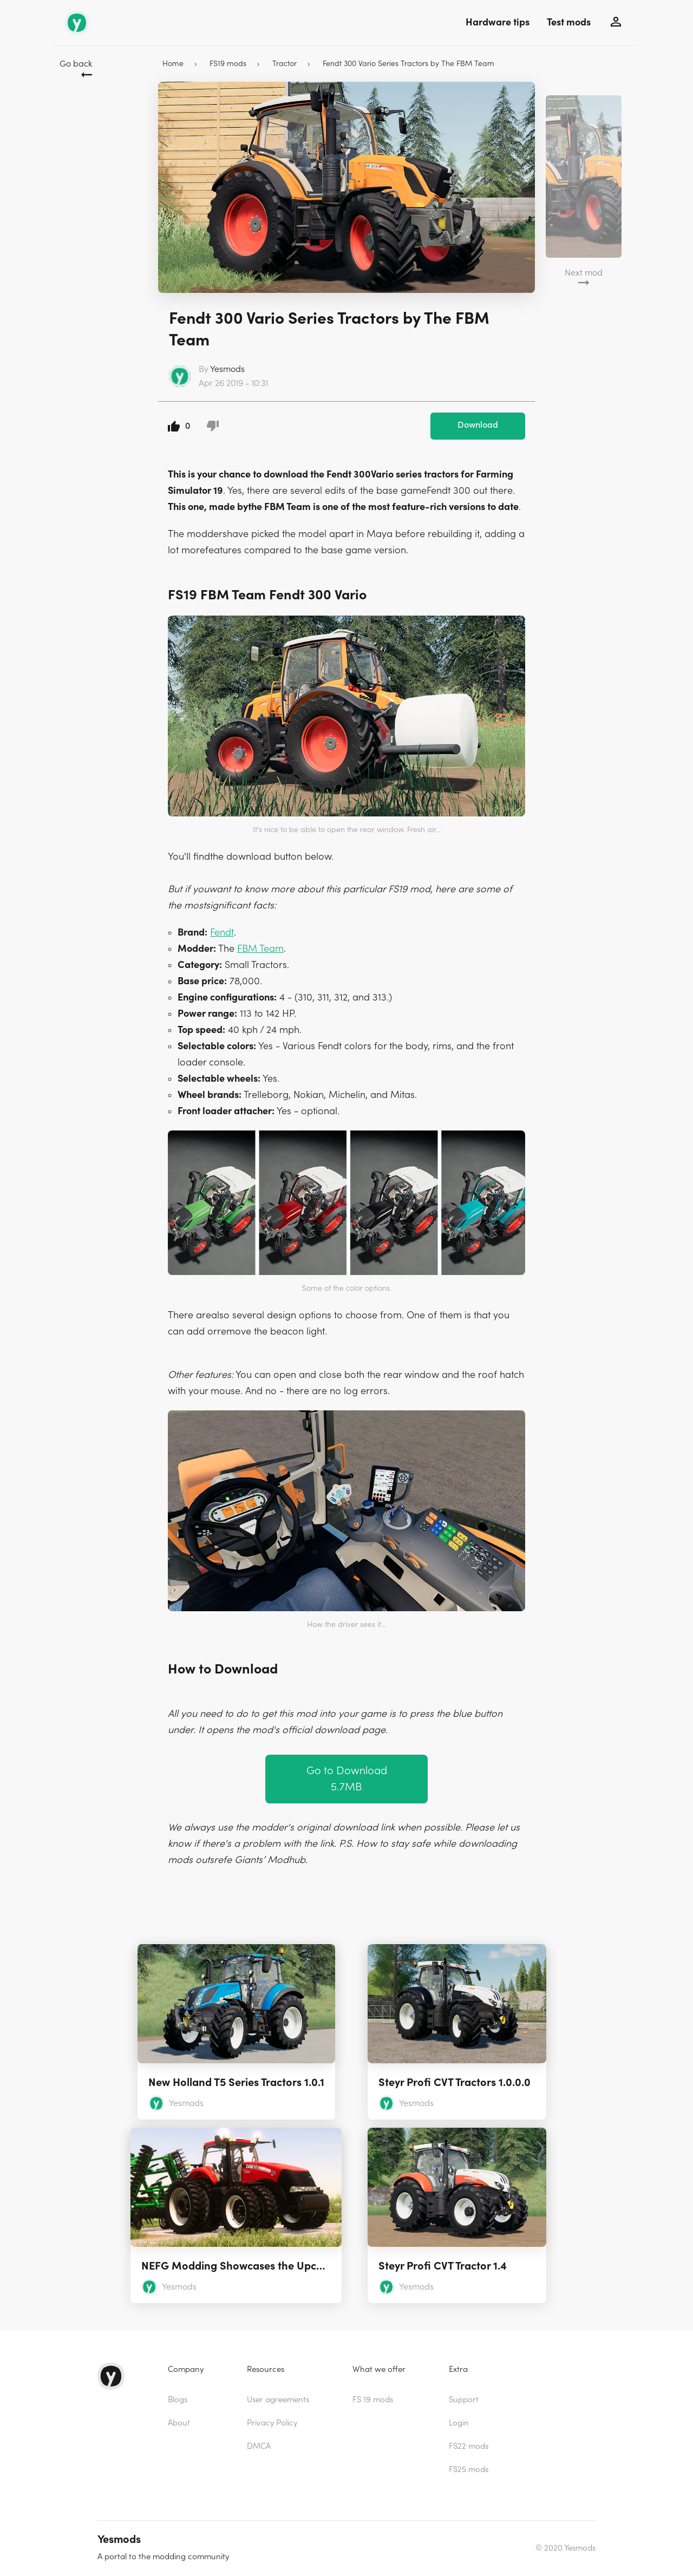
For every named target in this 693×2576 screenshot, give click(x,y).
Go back (76, 64)
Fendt (222, 932)
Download (477, 425)
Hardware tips (497, 22)
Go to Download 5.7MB (346, 1778)
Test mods (569, 22)
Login (459, 2423)
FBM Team (260, 948)
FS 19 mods (372, 2399)
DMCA (259, 2446)
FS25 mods (468, 2469)
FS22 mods (468, 2446)
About (179, 2423)
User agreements (278, 2399)
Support (464, 2399)
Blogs (177, 2399)
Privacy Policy (272, 2423)
